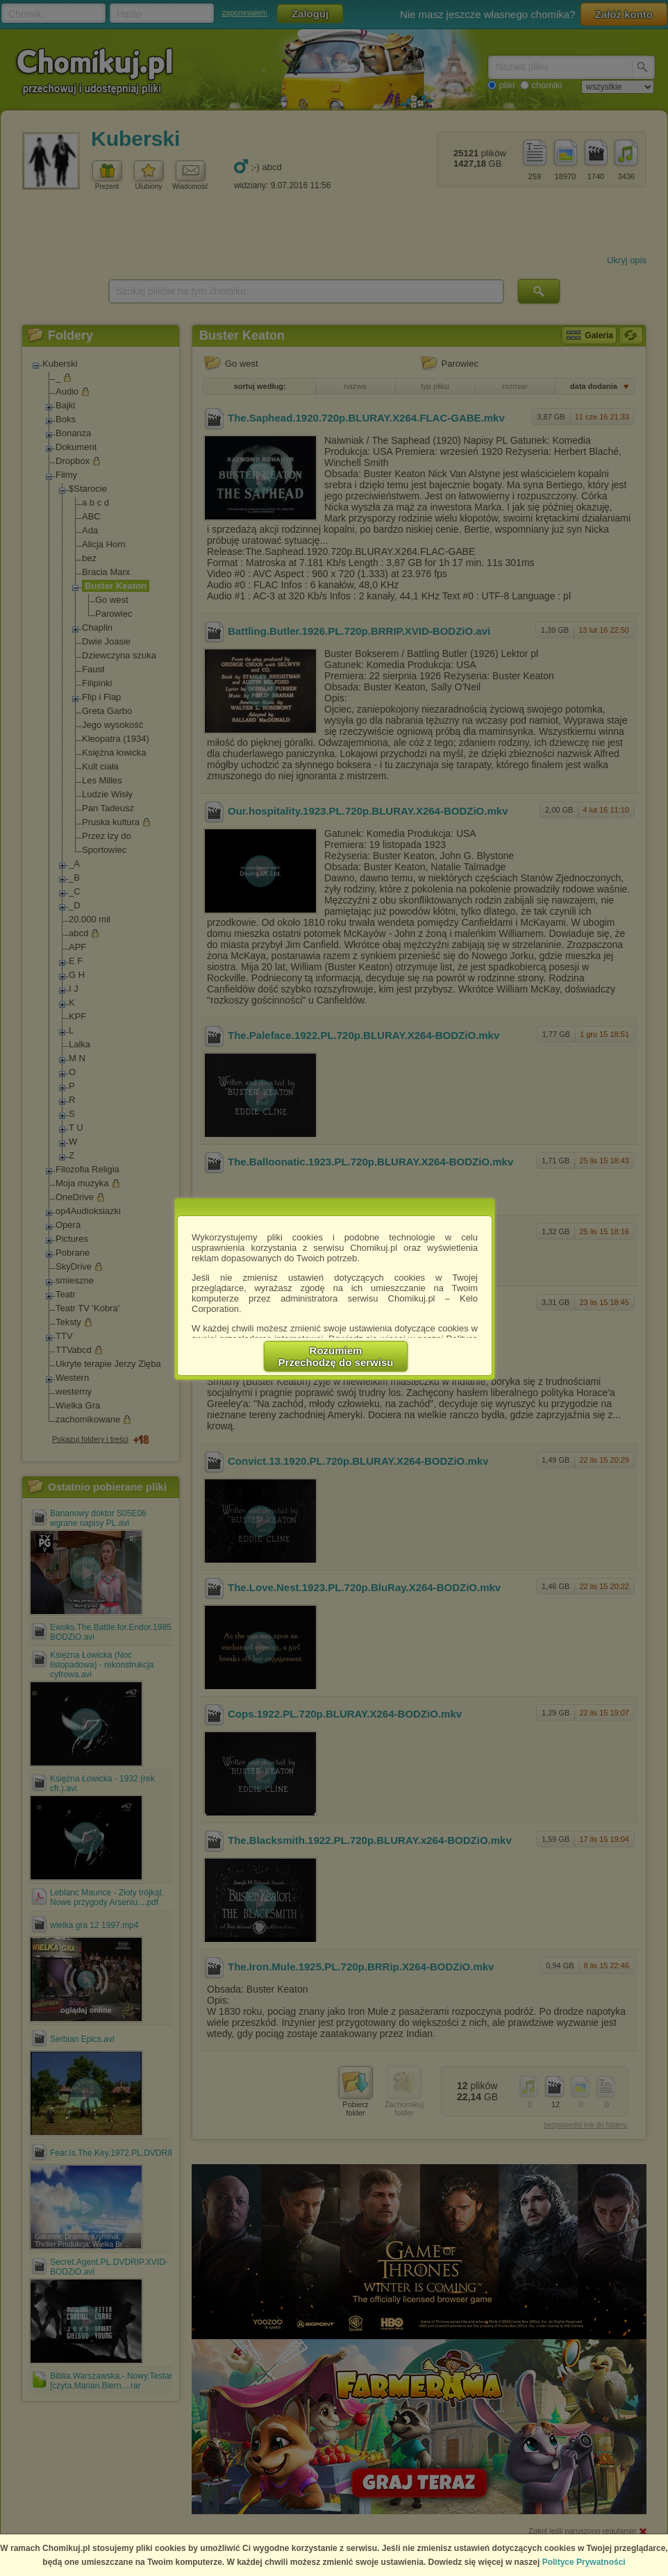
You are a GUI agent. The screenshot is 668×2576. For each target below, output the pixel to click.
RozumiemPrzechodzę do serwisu (336, 1356)
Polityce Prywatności (584, 2562)
